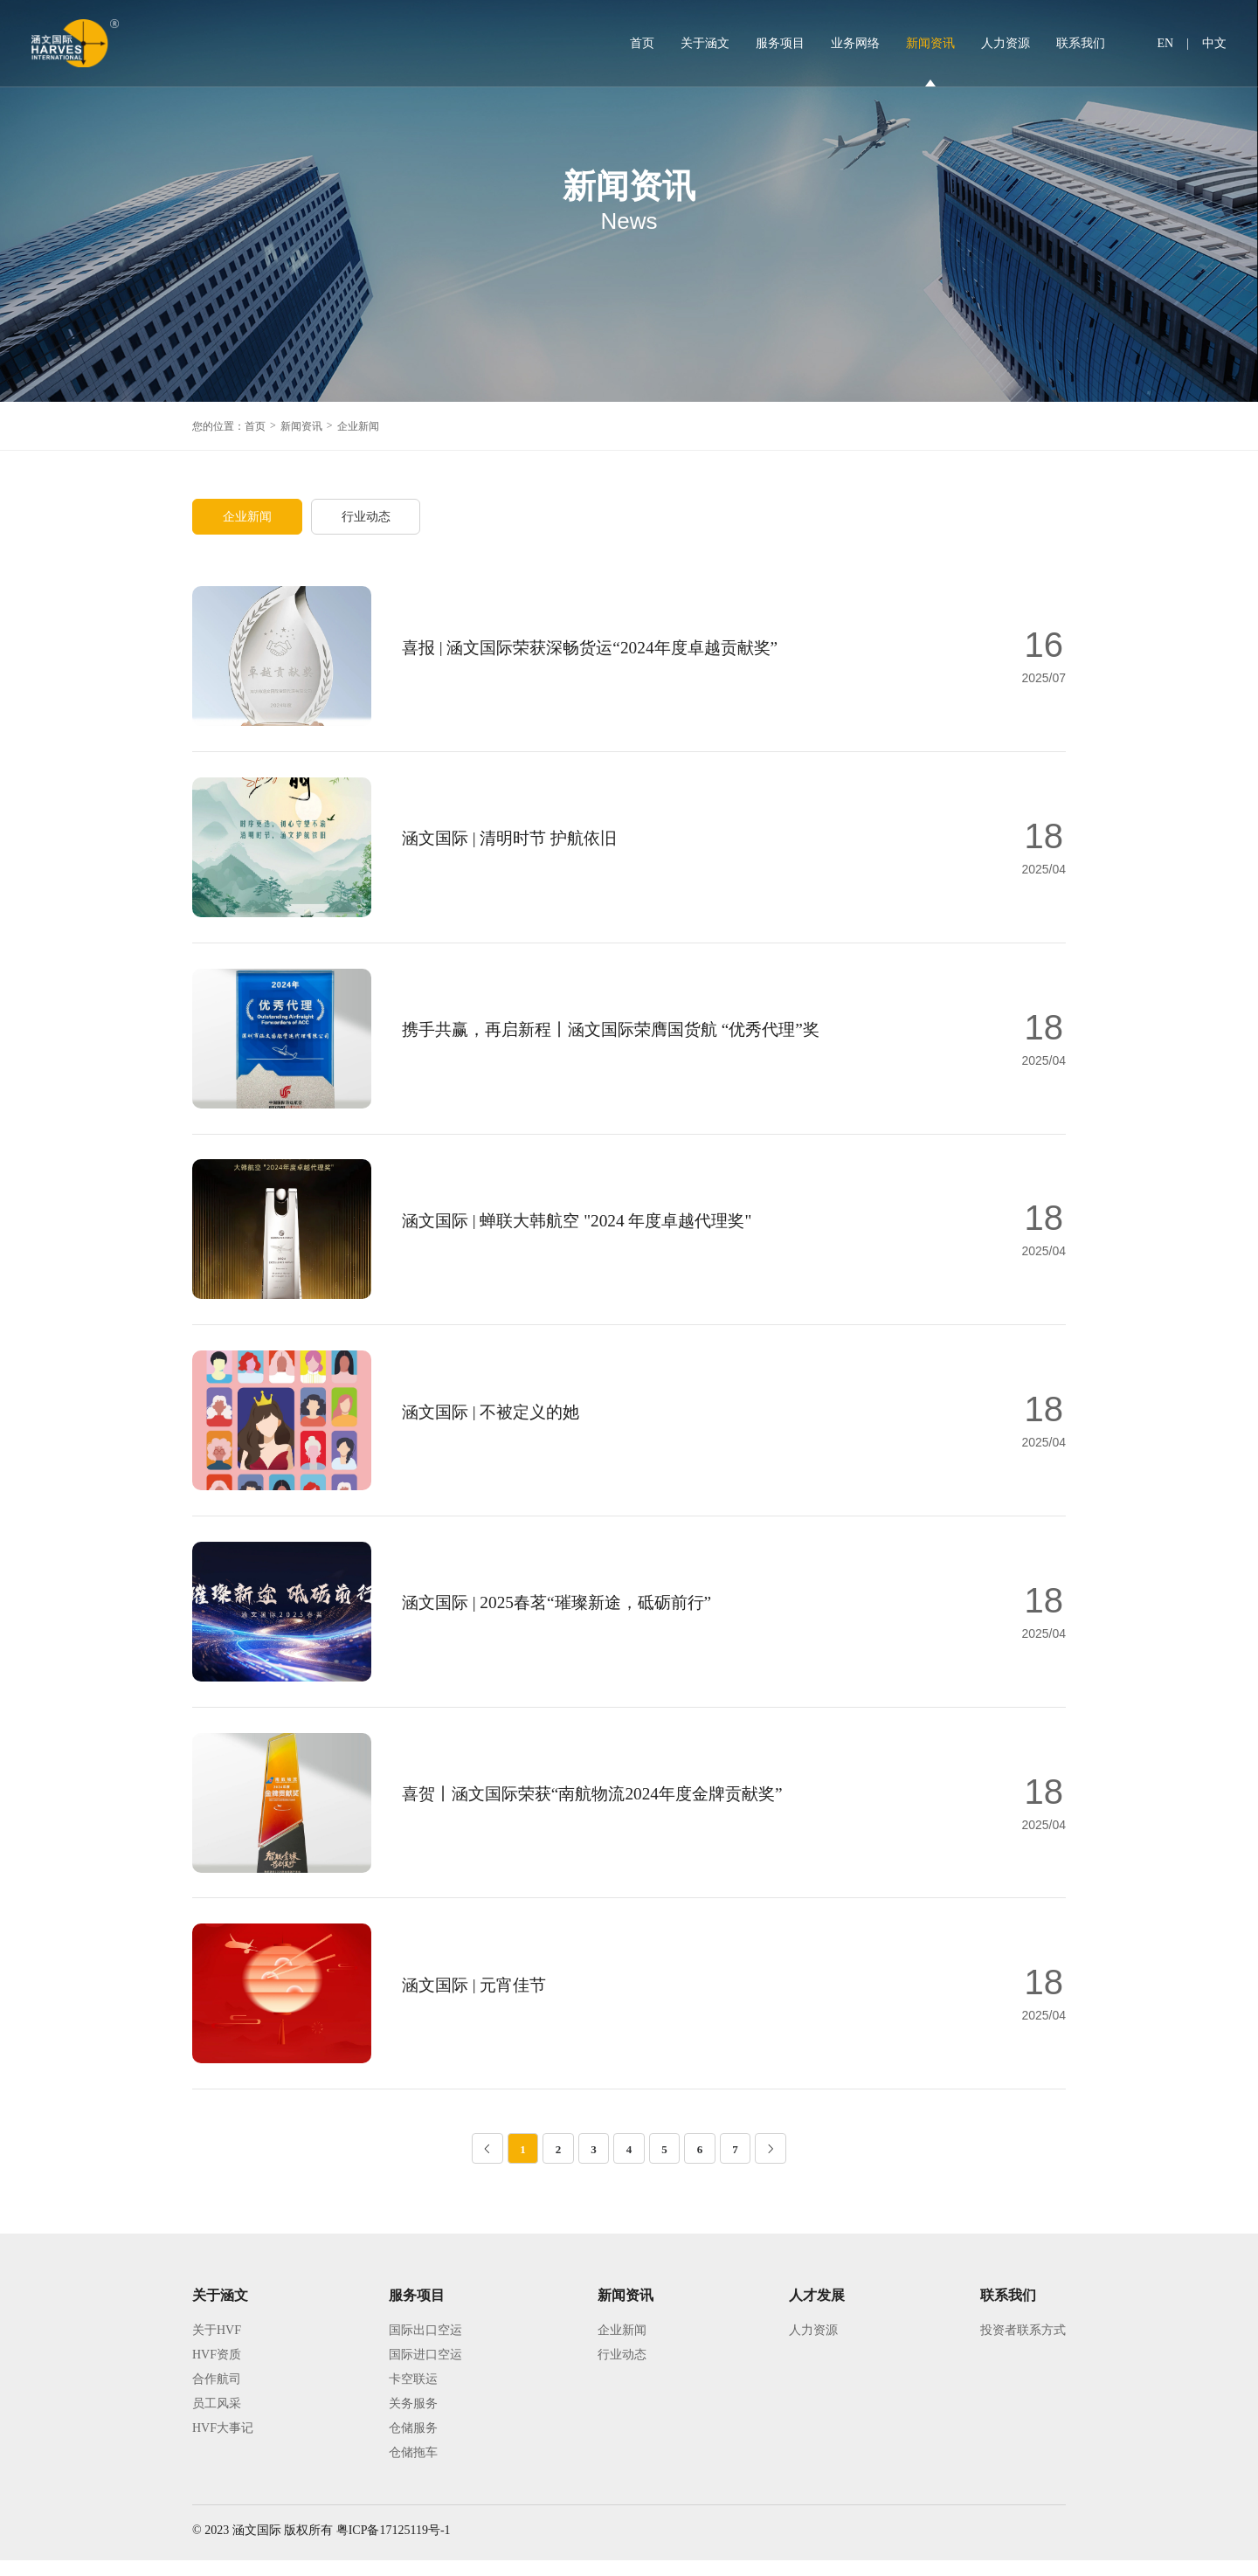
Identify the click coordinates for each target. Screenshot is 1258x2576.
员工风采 (216, 2419)
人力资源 (1005, 43)
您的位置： (218, 426)
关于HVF (216, 2345)
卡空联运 (413, 2394)
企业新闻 (358, 426)
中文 (1214, 43)
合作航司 (216, 2394)
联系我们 (1080, 43)
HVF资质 (216, 2370)
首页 (642, 43)
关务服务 (413, 2419)
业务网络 (855, 43)
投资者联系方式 (1023, 2345)
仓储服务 (413, 2443)
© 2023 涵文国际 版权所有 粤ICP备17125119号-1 (321, 2545)
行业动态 (368, 516)
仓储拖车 (413, 2468)
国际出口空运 (425, 2345)
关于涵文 (705, 43)
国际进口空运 (425, 2370)
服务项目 (780, 43)
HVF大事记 (222, 2443)
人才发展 (817, 2310)
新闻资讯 (930, 43)
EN (1166, 43)
